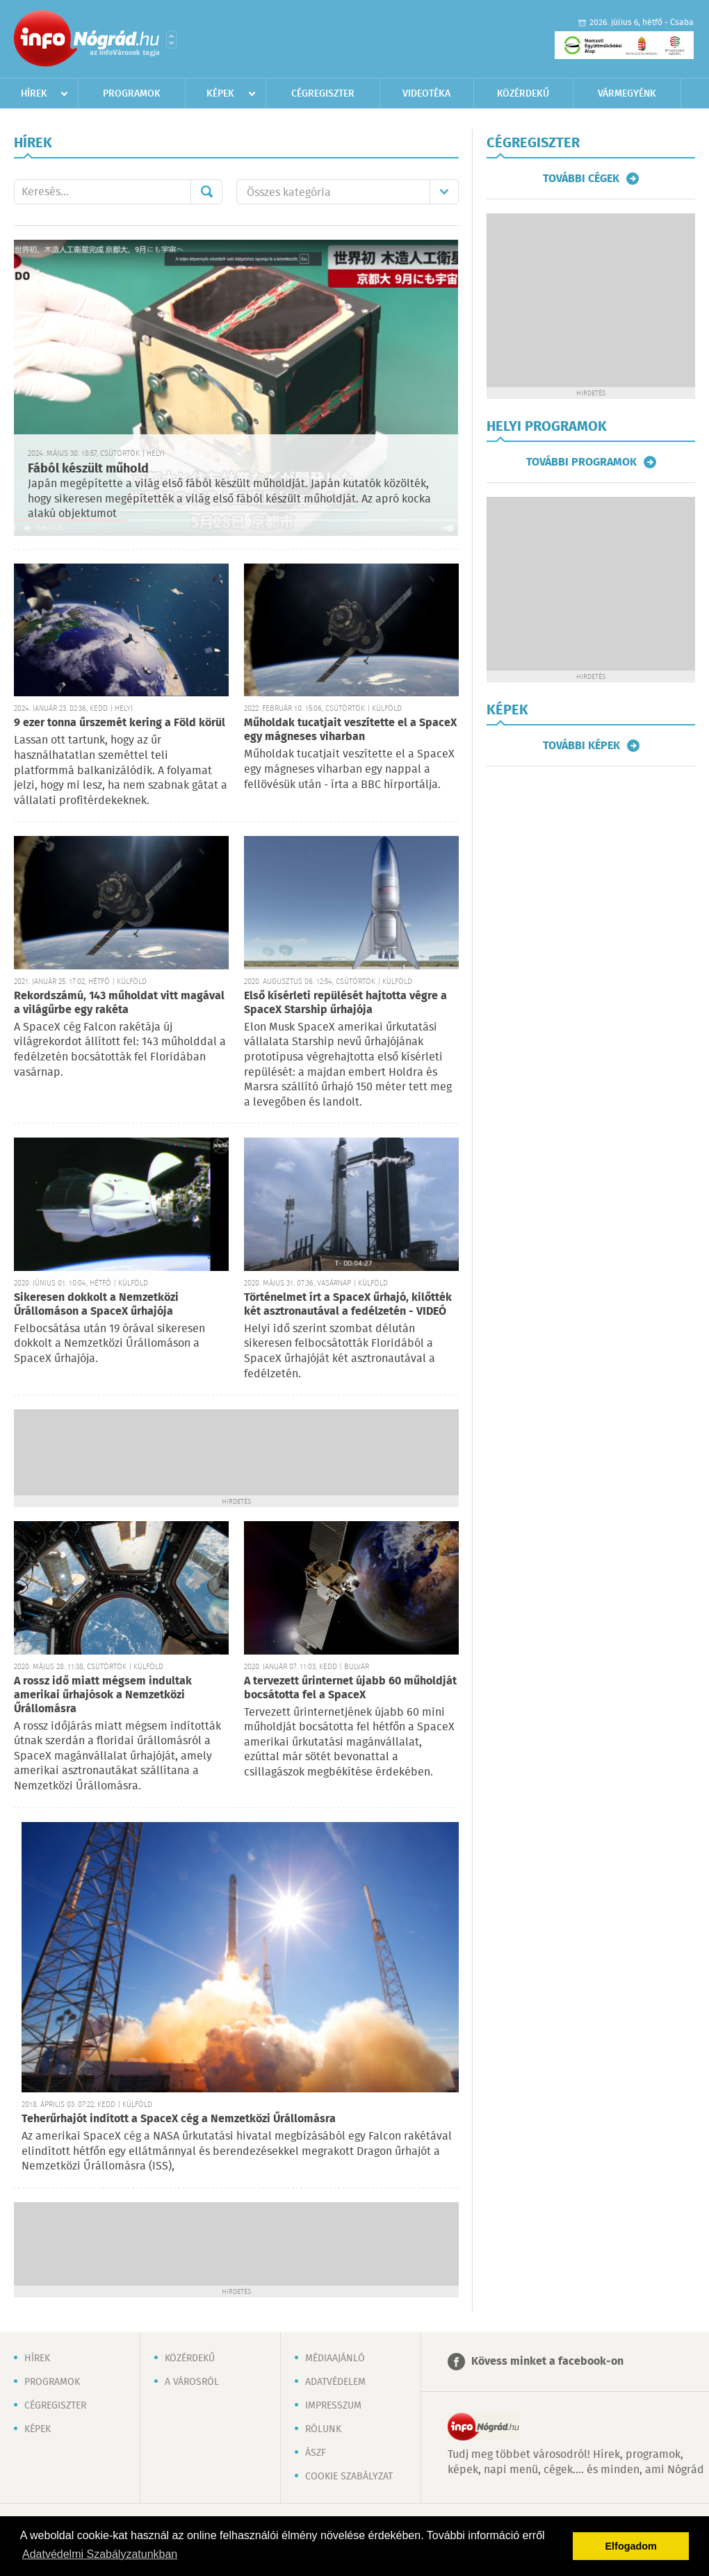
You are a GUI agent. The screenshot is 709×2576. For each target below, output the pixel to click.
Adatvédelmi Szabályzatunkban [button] (99, 2554)
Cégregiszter (322, 93)
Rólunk (323, 2429)
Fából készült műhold (88, 469)
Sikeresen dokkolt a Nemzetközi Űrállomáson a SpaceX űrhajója (96, 1304)
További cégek (581, 178)
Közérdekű (523, 93)
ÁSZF (315, 2453)
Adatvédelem (335, 2382)
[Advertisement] (236, 1451)
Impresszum (333, 2405)
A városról (192, 2382)
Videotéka (426, 93)
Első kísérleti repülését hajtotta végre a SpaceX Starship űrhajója (345, 1003)
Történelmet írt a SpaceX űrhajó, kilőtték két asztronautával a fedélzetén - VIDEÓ (348, 1304)
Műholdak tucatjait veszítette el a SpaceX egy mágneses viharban (350, 730)
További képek (581, 745)
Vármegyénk (627, 93)
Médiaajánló (335, 2358)
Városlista (171, 40)
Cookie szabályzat (349, 2476)
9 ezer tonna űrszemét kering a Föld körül (119, 723)
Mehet (206, 191)
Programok (132, 93)
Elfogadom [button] (631, 2546)
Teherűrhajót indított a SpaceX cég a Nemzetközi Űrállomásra (179, 2119)
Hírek (34, 93)
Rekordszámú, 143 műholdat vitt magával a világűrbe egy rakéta (119, 1003)
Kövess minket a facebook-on (547, 2361)
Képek (220, 93)
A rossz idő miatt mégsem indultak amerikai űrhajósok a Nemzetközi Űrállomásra (103, 1695)
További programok (581, 462)
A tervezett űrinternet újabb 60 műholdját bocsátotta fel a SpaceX (350, 1688)
